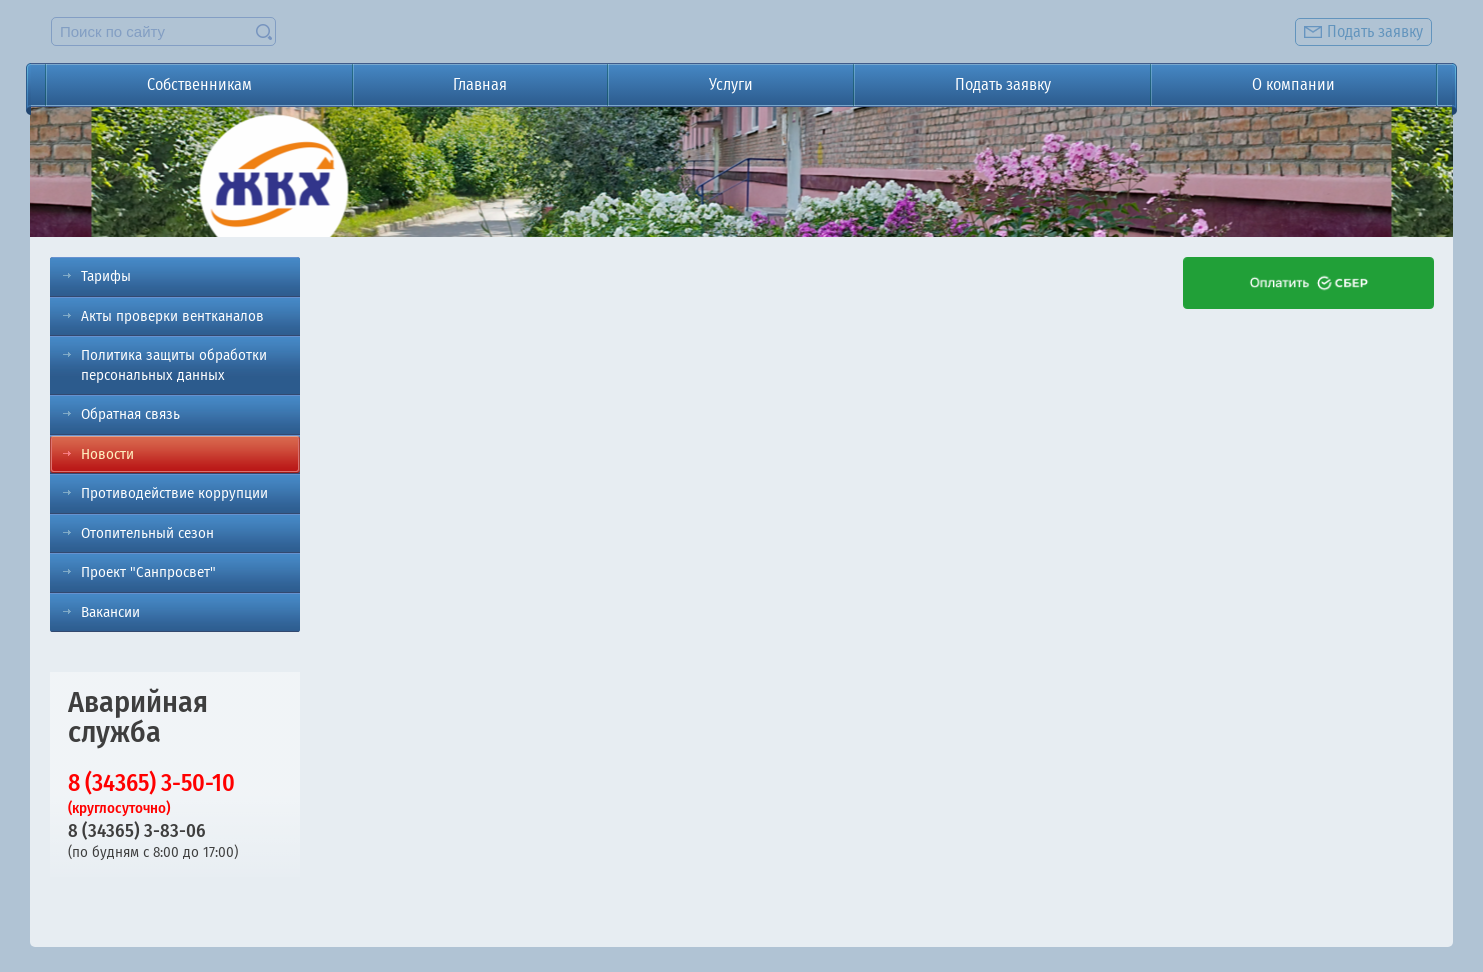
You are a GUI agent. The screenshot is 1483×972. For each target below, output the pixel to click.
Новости (107, 454)
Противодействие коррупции (174, 493)
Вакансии (110, 612)
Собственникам (199, 84)
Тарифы (106, 276)
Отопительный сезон (147, 533)
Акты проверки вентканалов (172, 316)
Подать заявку (1003, 84)
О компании (1293, 84)
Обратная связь (130, 414)
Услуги (731, 84)
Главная (480, 84)
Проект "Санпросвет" (148, 572)
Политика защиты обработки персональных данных (174, 365)
